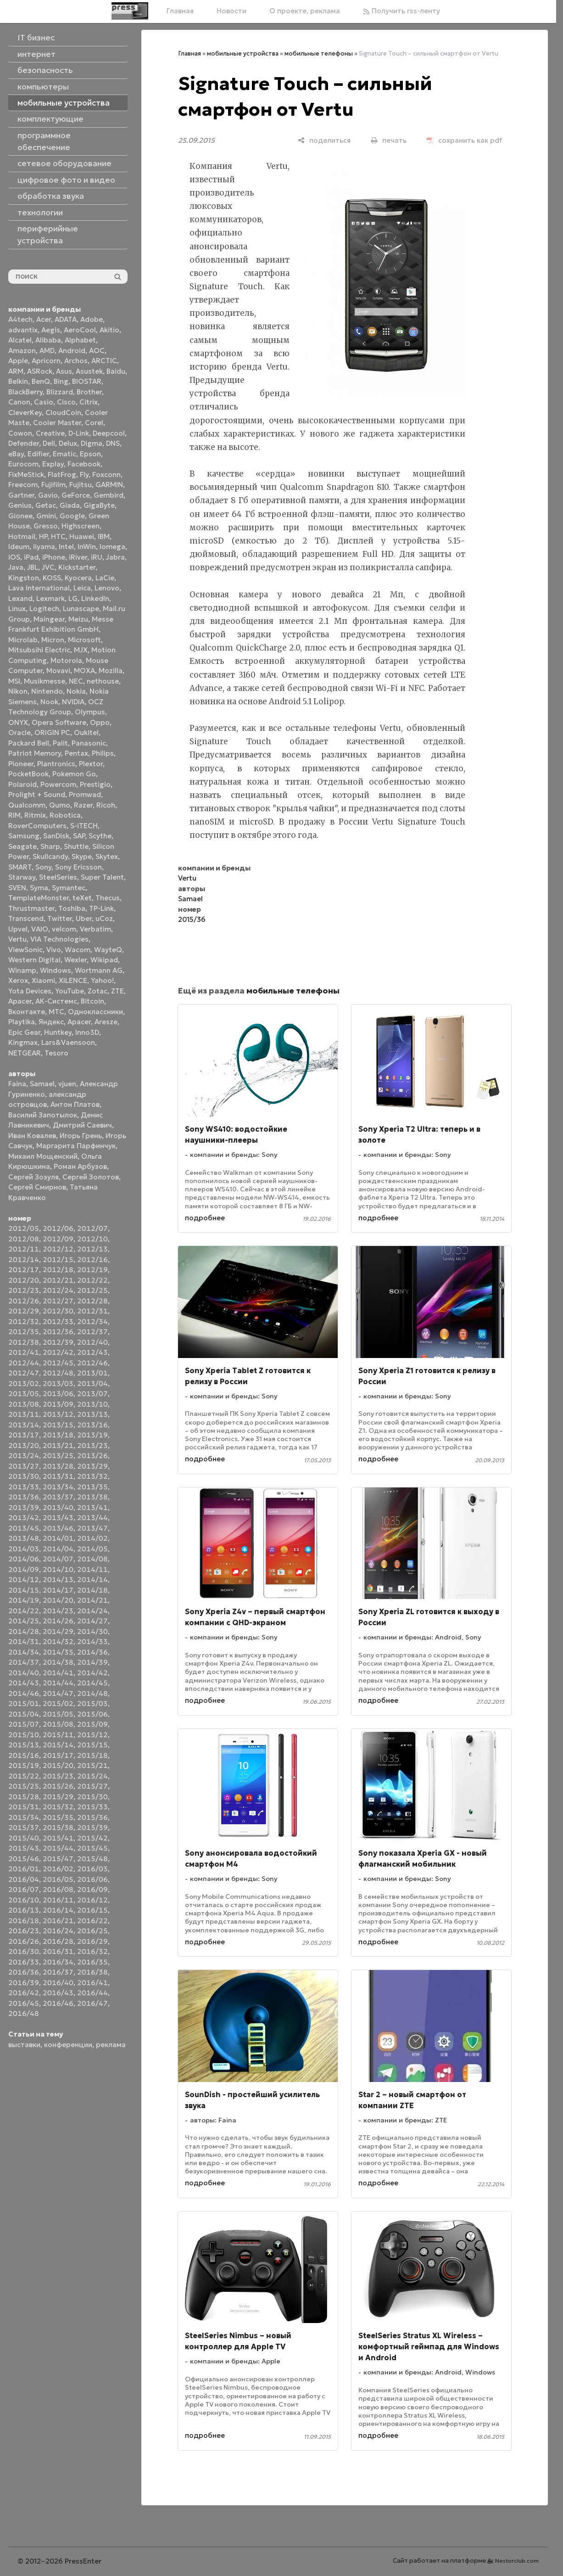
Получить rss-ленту (401, 10)
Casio (43, 402)
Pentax (76, 753)
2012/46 (92, 1362)
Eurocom (23, 464)
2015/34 (23, 1817)
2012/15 (58, 1259)
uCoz (104, 918)
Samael (42, 1083)
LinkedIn (95, 598)
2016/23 (23, 1930)
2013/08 (23, 1404)
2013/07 (92, 1393)
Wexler (75, 959)
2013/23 (92, 1445)
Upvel (18, 929)
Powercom (58, 784)
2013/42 (23, 1517)
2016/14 (58, 1910)
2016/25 (92, 1930)
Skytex (106, 856)
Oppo (100, 722)
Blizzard (59, 391)
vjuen (67, 1083)
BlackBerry (25, 391)
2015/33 (92, 1806)
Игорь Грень (81, 1135)
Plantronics (56, 763)
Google (72, 515)
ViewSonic (25, 949)
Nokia (76, 691)
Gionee (20, 515)
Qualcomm (26, 805)
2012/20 (23, 1280)
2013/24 (23, 1455)
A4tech (20, 319)
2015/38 (58, 1827)
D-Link (78, 433)
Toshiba (71, 908)
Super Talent (102, 877)
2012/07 (92, 1228)
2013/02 (23, 1383)
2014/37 (23, 1662)
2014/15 (23, 1590)
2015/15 (92, 1744)
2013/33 (23, 1486)
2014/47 (58, 1693)
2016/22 (92, 1920)
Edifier (38, 453)
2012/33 (58, 1321)
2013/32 (92, 1476)
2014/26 (58, 1620)
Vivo (53, 949)
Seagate (22, 846)
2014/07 (58, 1559)
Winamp (22, 970)
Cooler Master (57, 422)
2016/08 (58, 1889)
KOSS (52, 577)
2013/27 (23, 1466)
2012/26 (23, 1300)
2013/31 (58, 1476)
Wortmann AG (99, 970)
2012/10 (92, 1239)
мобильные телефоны (318, 53)
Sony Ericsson (78, 867)
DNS (113, 443)
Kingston (23, 577)
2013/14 (23, 1424)
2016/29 (92, 1941)
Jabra (115, 557)
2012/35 (23, 1331)
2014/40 (23, 1672)
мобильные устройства (243, 53)
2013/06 (58, 1393)
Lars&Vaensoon (68, 1042)
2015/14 (58, 1744)
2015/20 (58, 1765)
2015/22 (23, 1776)
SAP (79, 835)
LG (73, 598)
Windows (55, 970)
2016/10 (23, 1900)
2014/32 (58, 1641)
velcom (64, 929)
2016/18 (23, 1920)
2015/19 (23, 1765)
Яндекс (51, 1021)
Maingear (49, 619)
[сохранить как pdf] (464, 140)
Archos (76, 360)
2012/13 (92, 1249)
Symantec (68, 887)
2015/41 (58, 1838)
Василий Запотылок (42, 1115)
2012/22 (92, 1280)
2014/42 (92, 1672)
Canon (19, 402)
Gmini (46, 515)
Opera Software (59, 722)
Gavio (48, 495)
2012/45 (58, 1362)
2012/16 (92, 1259)
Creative (50, 433)
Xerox (18, 980)
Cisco (66, 402)
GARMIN (109, 484)
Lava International (39, 588)
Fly (84, 474)
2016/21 (58, 1920)
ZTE (117, 991)
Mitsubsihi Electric (39, 649)
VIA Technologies (59, 939)
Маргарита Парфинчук (76, 1145)
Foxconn (106, 474)
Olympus (90, 711)
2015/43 (23, 1848)
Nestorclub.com (517, 2560)
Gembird (108, 495)
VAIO (39, 929)
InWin (87, 546)
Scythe (100, 835)
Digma (91, 443)
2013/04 (92, 1383)
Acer (43, 319)
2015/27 (92, 1786)
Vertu (17, 939)
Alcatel (20, 340)
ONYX (18, 722)
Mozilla (111, 670)
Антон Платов (75, 1104)
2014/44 (58, 1682)
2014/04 (58, 1548)
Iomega (112, 546)
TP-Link (101, 908)
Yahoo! (102, 980)
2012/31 (92, 1311)
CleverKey (25, 412)
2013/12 (58, 1414)
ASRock (39, 371)
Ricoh (105, 805)
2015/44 (58, 1848)
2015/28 (23, 1796)
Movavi (58, 670)
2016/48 (23, 2013)
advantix (23, 330)
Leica (82, 588)
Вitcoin (92, 1001)
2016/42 (23, 1992)
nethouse (103, 681)
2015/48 (92, 1858)
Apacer (79, 1021)
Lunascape (81, 608)
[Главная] (129, 11)
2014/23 (58, 1610)
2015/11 (58, 1734)
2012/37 (92, 1331)
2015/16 (23, 1755)
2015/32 (58, 1806)
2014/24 (92, 1610)
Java (15, 567)
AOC (97, 350)
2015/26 (58, 1786)
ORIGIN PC (52, 732)
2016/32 (92, 1951)
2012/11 (23, 1249)
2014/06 (23, 1559)
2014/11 (92, 1569)
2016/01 (23, 1868)
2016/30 (23, 1951)
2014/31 (23, 1641)
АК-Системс (56, 1001)
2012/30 (58, 1311)
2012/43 (92, 1352)
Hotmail (21, 536)
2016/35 (92, 1962)
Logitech (44, 608)
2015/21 (92, 1765)
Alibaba (48, 340)
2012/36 (58, 1331)
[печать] (389, 140)
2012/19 (92, 1269)
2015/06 (92, 1714)
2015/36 (92, 1817)
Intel (66, 546)
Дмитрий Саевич (82, 1125)
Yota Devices (29, 991)
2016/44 (92, 1992)
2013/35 (92, 1486)
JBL (32, 567)
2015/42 (92, 1838)
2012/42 (58, 1352)
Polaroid (22, 784)
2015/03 (92, 1703)
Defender (23, 443)
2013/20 (23, 1445)
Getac (45, 505)
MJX (81, 649)
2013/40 (58, 1507)
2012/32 (23, 1321)
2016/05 (58, 1879)
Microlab (23, 639)
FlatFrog (62, 474)
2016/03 (92, 1868)
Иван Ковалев (32, 1135)
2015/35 (58, 1817)
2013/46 (58, 1528)
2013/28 (58, 1466)
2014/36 (92, 1652)
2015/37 (23, 1827)
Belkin (18, 381)
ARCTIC (104, 360)
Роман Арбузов (80, 1166)
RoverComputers (37, 825)
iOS (14, 557)
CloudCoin (63, 412)
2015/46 (23, 1858)
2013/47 (92, 1528)
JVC (48, 567)
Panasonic (89, 743)
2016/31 (58, 1951)
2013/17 (23, 1435)
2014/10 (58, 1569)
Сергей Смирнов (37, 1187)
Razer (83, 805)
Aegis (50, 330)
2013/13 (92, 1414)
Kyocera (78, 577)
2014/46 (23, 1693)
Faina (17, 1083)
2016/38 (92, 1972)
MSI (14, 681)
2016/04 (23, 1879)
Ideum (18, 546)
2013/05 (23, 1393)
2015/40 (23, 1838)
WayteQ (108, 949)
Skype (82, 856)
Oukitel (86, 732)
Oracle (19, 732)
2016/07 (23, 1889)
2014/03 (23, 1548)
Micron (52, 639)
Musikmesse (44, 681)
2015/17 (58, 1755)
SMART (20, 867)
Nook (49, 701)
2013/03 (58, 1383)
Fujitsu (80, 484)
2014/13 (58, 1579)
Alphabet (80, 340)
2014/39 (92, 1662)
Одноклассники (95, 1011)
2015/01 (23, 1703)
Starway (21, 877)
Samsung (23, 835)
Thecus (107, 897)
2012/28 (92, 1300)
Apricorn (46, 360)
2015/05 (58, 1714)
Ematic (64, 453)
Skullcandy (50, 856)
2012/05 (23, 1228)
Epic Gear (24, 1032)
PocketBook (28, 773)
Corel (94, 422)
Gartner (21, 495)
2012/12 (58, 1249)
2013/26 (92, 1455)
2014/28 (23, 1631)
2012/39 (58, 1342)
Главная (180, 10)
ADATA (66, 319)
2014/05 (92, 1548)
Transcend (26, 918)
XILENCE (73, 980)
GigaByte (99, 505)
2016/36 (23, 1972)
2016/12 (92, 1900)
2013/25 (58, 1455)
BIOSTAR (86, 381)
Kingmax (23, 1042)
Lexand (20, 598)
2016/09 (92, 1889)
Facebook (83, 464)
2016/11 (58, 1900)
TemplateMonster (38, 897)
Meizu (78, 619)
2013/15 (58, 1424)
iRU (96, 557)
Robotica (65, 815)
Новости (231, 10)
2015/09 (92, 1724)
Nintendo (47, 691)
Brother (89, 391)
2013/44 (92, 1517)
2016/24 (58, 1930)
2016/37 (58, 1972)
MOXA (84, 670)
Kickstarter (76, 567)
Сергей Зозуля (33, 1177)
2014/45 (92, 1682)
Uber (84, 918)
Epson (90, 453)
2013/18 (58, 1435)
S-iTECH (84, 825)
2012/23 (23, 1290)
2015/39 (92, 1827)
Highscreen (80, 526)
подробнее (205, 1217)
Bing (61, 381)
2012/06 (58, 1228)
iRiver (78, 557)
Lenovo (107, 588)
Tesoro (56, 1053)
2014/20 (58, 1600)
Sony (43, 867)
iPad (31, 557)
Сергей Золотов (90, 1177)
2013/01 (92, 1373)
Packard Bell (28, 743)
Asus (64, 371)
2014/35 (58, 1652)
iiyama (44, 546)
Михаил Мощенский (43, 1156)
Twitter (59, 918)
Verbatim (95, 929)
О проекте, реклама (304, 10)
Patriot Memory (34, 753)
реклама (111, 2044)
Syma (39, 887)
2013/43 (58, 1517)
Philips (103, 753)
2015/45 (92, 1848)
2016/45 (23, 2003)
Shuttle (76, 846)
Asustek (89, 371)
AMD (47, 350)
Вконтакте (26, 1011)
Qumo (59, 805)
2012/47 (23, 1373)
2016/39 (23, 1982)
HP (43, 536)
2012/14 (23, 1259)
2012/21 (58, 1280)
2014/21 (92, 1600)
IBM (104, 536)
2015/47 (58, 1858)
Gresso (45, 526)
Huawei (81, 536)
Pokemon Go (74, 773)
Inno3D (87, 1032)
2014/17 (58, 1590)
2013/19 (92, 1435)
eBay (16, 453)
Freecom (23, 484)
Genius (20, 505)
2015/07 (23, 1724)
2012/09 (58, 1239)
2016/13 (23, 1910)
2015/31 (23, 1806)
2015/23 (58, 1776)
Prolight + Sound (36, 794)
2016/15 (92, 1910)
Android (71, 350)
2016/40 (58, 1982)
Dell (49, 443)
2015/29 (58, 1796)
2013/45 (23, 1528)
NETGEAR (24, 1053)
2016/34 (58, 1962)
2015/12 (92, 1734)
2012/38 (23, 1342)
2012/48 (58, 1373)
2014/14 (92, 1579)
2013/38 (92, 1497)
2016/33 (23, 1962)
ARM (15, 371)
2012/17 (23, 1269)
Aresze (106, 1021)
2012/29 (23, 1311)
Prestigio (95, 784)
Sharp (50, 846)
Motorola (66, 660)
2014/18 (92, 1590)
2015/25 (23, 1786)
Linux (17, 608)
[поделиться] (324, 140)
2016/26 (23, 1941)
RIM (14, 815)
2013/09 (58, 1404)
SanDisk (56, 835)
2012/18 (58, 1269)
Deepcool (109, 433)
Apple (18, 360)
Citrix (88, 402)
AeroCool (80, 330)
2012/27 (58, 1300)
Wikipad (104, 959)
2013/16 (92, 1424)
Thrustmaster (31, 908)
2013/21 (58, 1445)
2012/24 (58, 1290)
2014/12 (23, 1579)
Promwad (85, 794)
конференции (68, 2044)
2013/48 (23, 1538)
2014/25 (23, 1620)
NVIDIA (73, 701)
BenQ (41, 381)
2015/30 (92, 1796)
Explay (53, 464)
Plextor (91, 763)
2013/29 (92, 1466)
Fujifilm (53, 484)
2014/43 (23, 1682)
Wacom (77, 949)
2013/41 (92, 1507)
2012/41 (23, 1352)
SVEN (17, 887)
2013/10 (92, 1404)
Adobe (91, 319)
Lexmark (50, 598)
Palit (60, 743)
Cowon (20, 433)
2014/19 (23, 1600)
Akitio (109, 330)
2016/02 (58, 1868)
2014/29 (58, 1631)
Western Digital (34, 959)
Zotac (97, 991)
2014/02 (92, 1538)
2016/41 (92, 1982)
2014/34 (23, 1652)
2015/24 (92, 1776)
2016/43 (58, 1992)
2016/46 (58, 2003)
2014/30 (92, 1631)
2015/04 (23, 1714)
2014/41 (58, 1672)
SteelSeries (58, 877)
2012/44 (23, 1362)
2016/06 (92, 1879)
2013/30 (23, 1476)
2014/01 (58, 1538)
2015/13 (23, 1744)
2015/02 (58, 1703)
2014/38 (58, 1662)
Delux (68, 443)
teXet (82, 897)
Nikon (18, 691)
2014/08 (92, 1559)
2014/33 (92, 1641)
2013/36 (23, 1497)
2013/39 (23, 1507)
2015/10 (23, 1734)
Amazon (22, 350)
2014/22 (23, 1610)
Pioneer (20, 763)
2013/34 (58, 1486)
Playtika (21, 1021)
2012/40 (92, 1342)
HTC (58, 536)
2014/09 (23, 1569)
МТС (56, 1011)
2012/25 (92, 1290)
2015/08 (58, 1724)
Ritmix (35, 815)
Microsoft (84, 639)
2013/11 (23, 1414)
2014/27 (92, 1620)
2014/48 (92, 1693)
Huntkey (58, 1032)
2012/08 (23, 1239)
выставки (24, 2044)
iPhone (53, 557)
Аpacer (20, 1001)
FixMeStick (26, 474)
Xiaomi (43, 980)
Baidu (115, 371)
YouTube (69, 991)
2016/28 (58, 1941)
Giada (70, 505)
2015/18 (92, 1755)
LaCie (104, 577)
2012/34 (92, 1321)
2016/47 (92, 2003)
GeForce (75, 495)
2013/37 (58, 1497)
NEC (76, 681)
